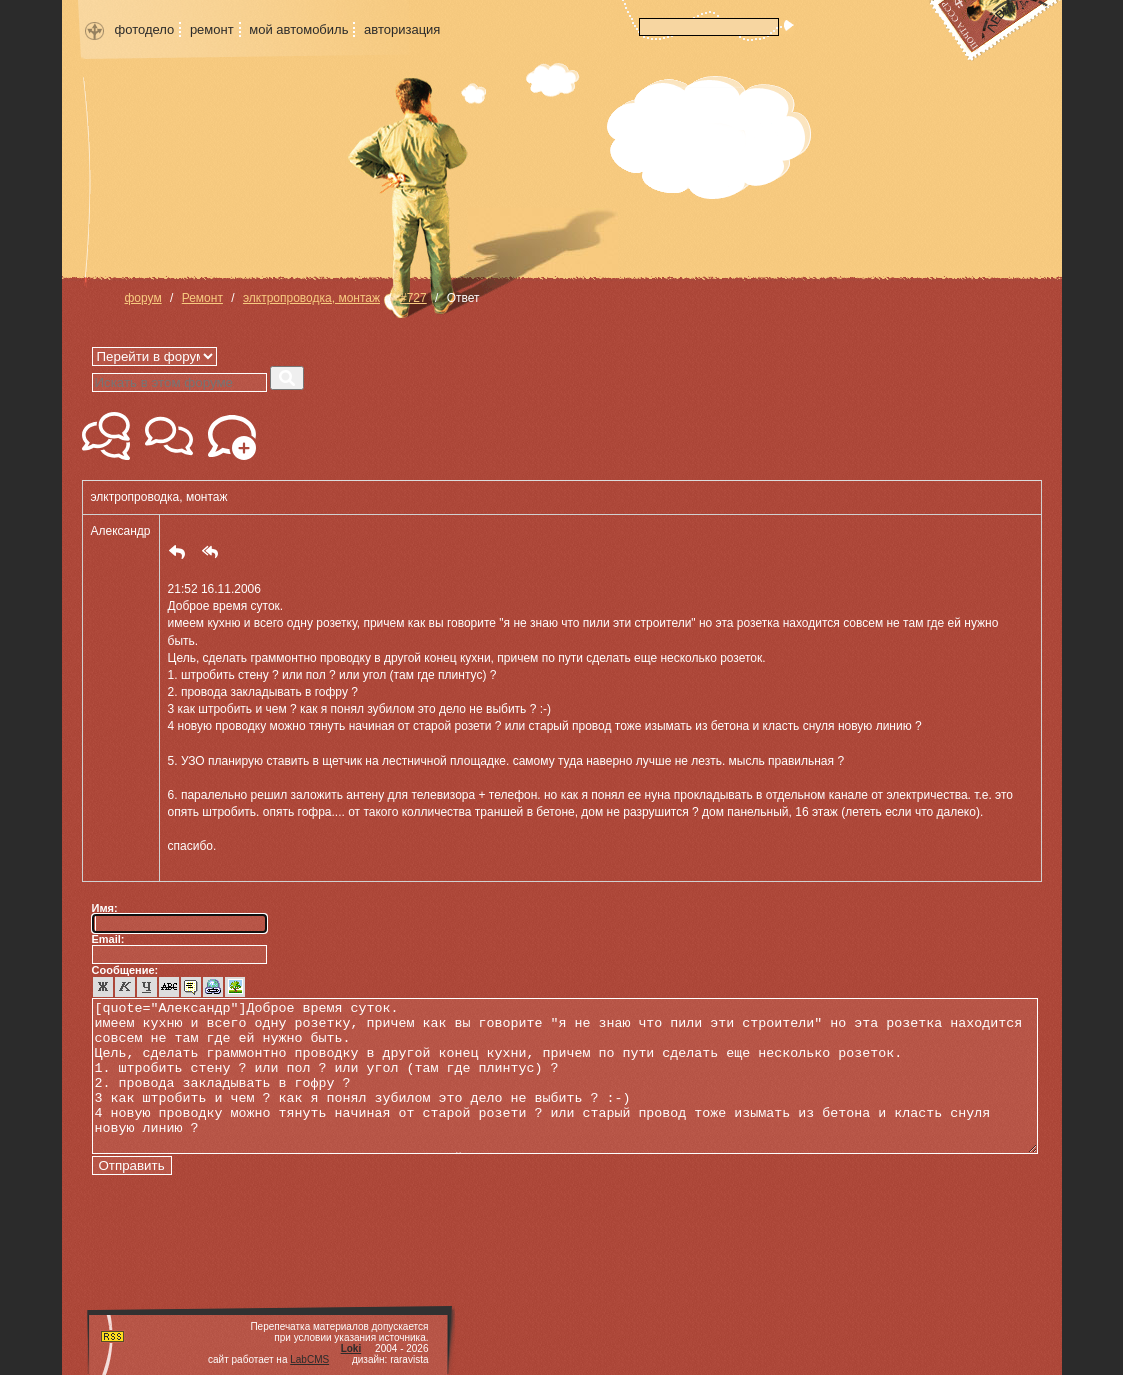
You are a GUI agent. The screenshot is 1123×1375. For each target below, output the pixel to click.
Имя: (105, 908)
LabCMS (309, 1359)
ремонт (212, 29)
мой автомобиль (298, 29)
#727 (413, 298)
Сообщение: (125, 970)
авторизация (402, 29)
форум (143, 298)
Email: (108, 939)
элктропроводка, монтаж (311, 298)
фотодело (145, 29)
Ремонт (202, 298)
